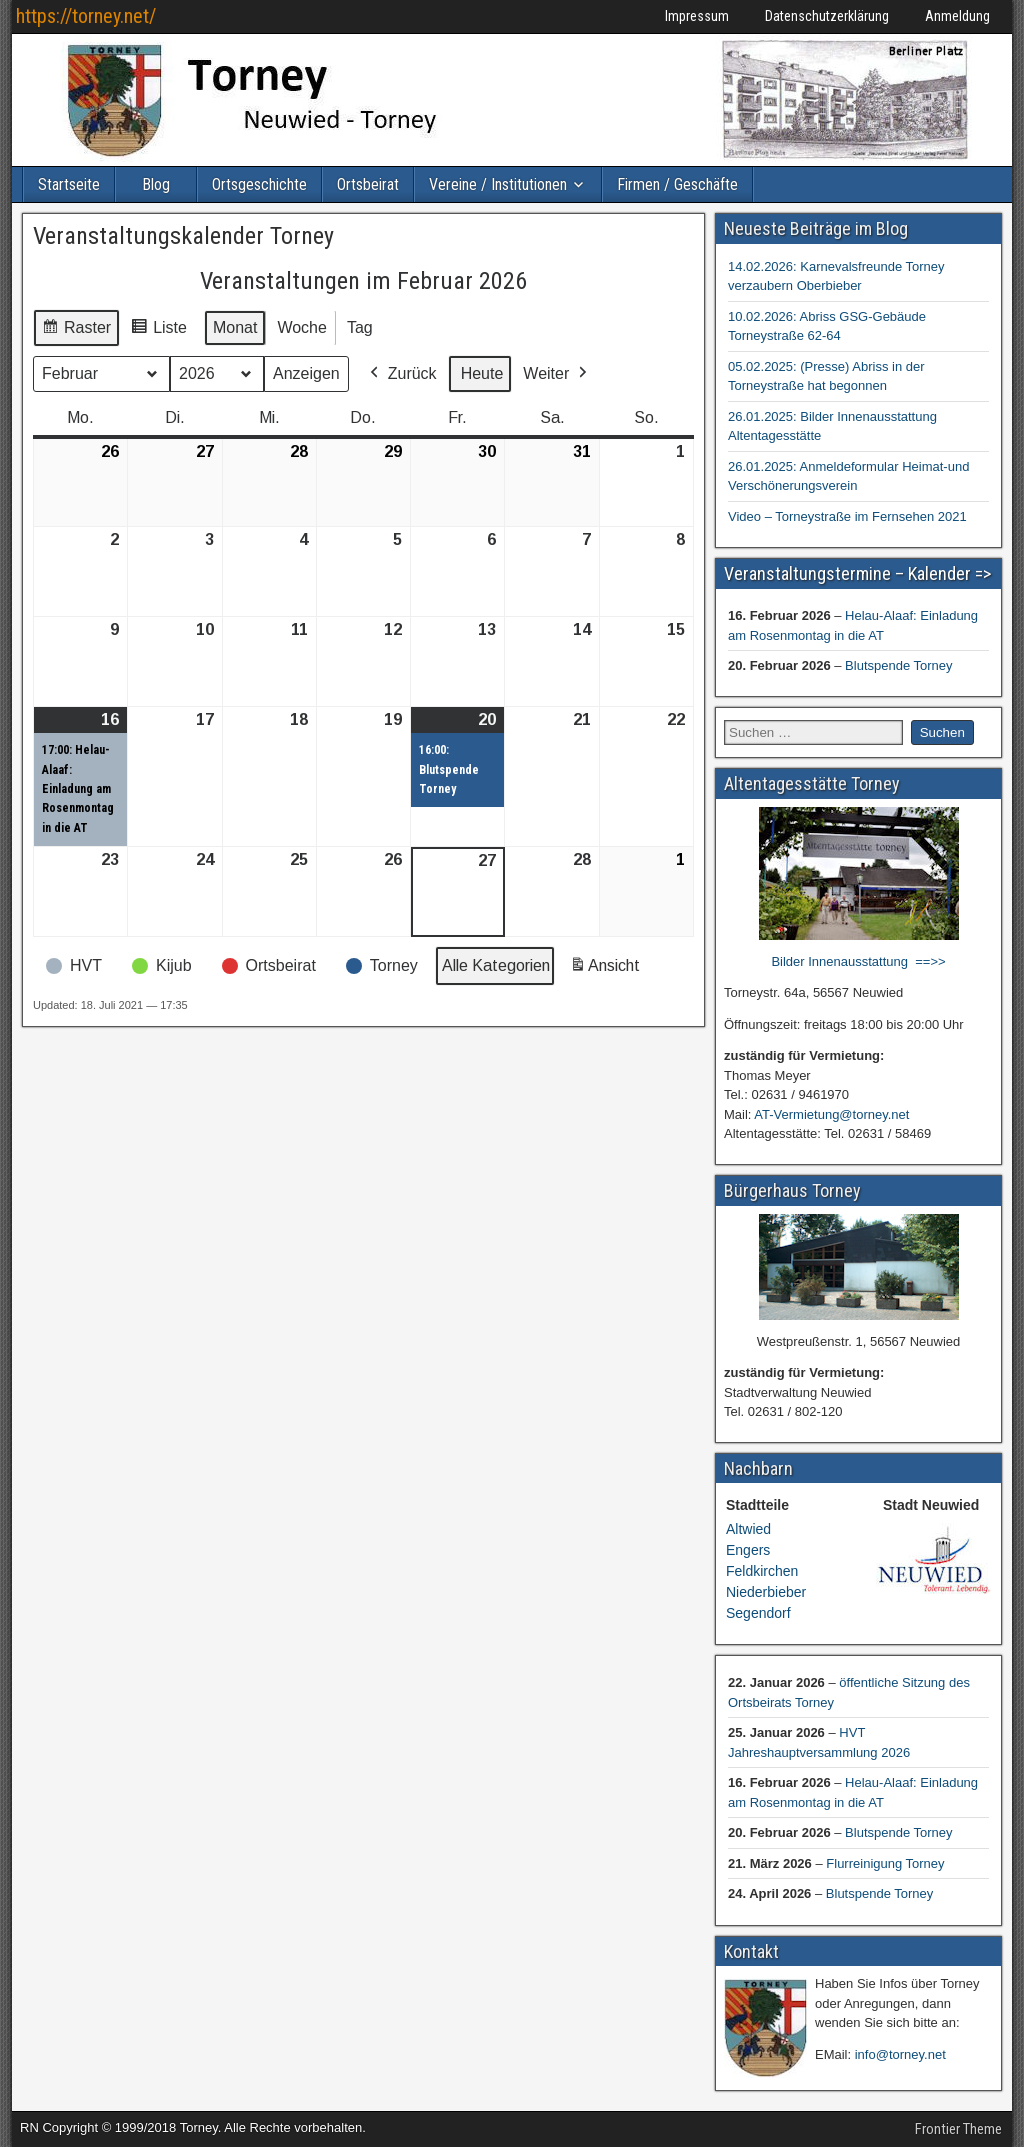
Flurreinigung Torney (885, 1863)
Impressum (697, 16)
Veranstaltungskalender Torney (183, 236)
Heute (482, 373)
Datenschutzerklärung (827, 16)
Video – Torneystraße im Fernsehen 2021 (847, 516)
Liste (158, 330)
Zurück (401, 374)
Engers (748, 1550)
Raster (76, 330)
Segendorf (758, 1613)
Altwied (748, 1529)
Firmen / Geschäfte (677, 184)
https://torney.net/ (86, 16)
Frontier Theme (958, 2129)
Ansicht (608, 970)
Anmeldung (957, 16)
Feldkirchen (762, 1571)
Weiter (557, 374)
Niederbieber (766, 1592)
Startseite (69, 184)
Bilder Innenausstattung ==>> (858, 961)
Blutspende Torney (898, 665)
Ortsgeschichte (259, 184)
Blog (156, 184)
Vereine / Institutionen (498, 184)
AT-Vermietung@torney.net (831, 1114)
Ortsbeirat (368, 184)
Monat (235, 327)
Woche (302, 327)
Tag (360, 327)
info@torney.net (900, 2054)
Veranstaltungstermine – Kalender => (857, 573)
